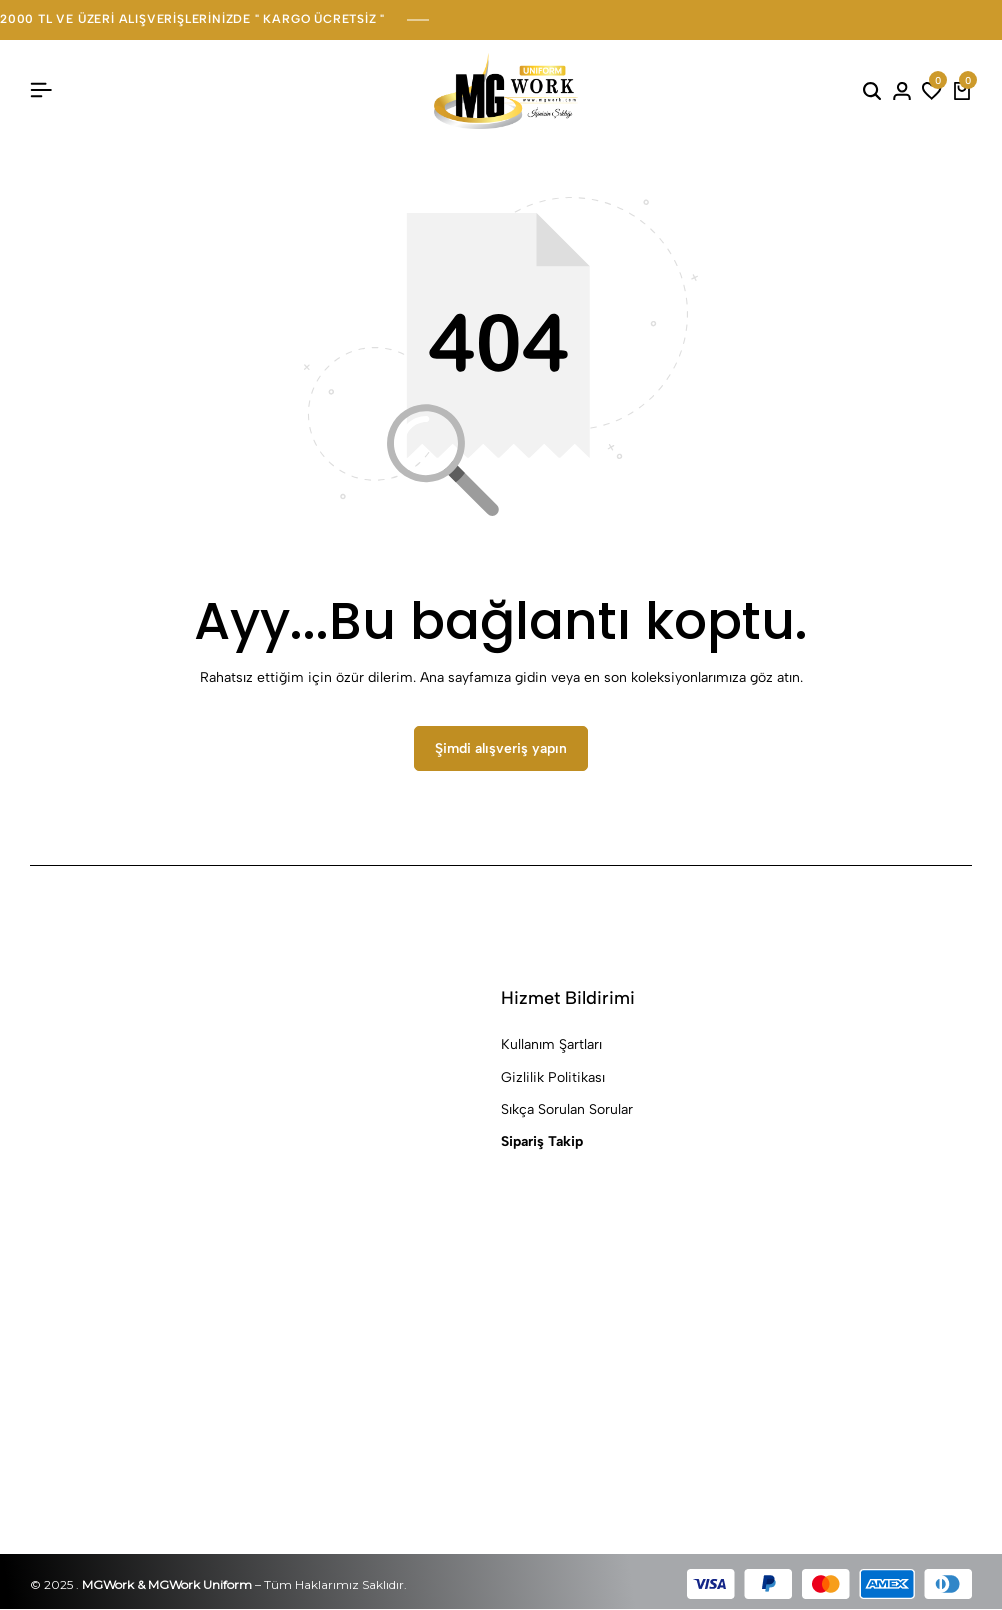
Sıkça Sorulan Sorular (567, 1110)
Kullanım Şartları (551, 1045)
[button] (932, 91)
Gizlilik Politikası (553, 1077)
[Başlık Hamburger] (41, 90)
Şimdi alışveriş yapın (501, 749)
